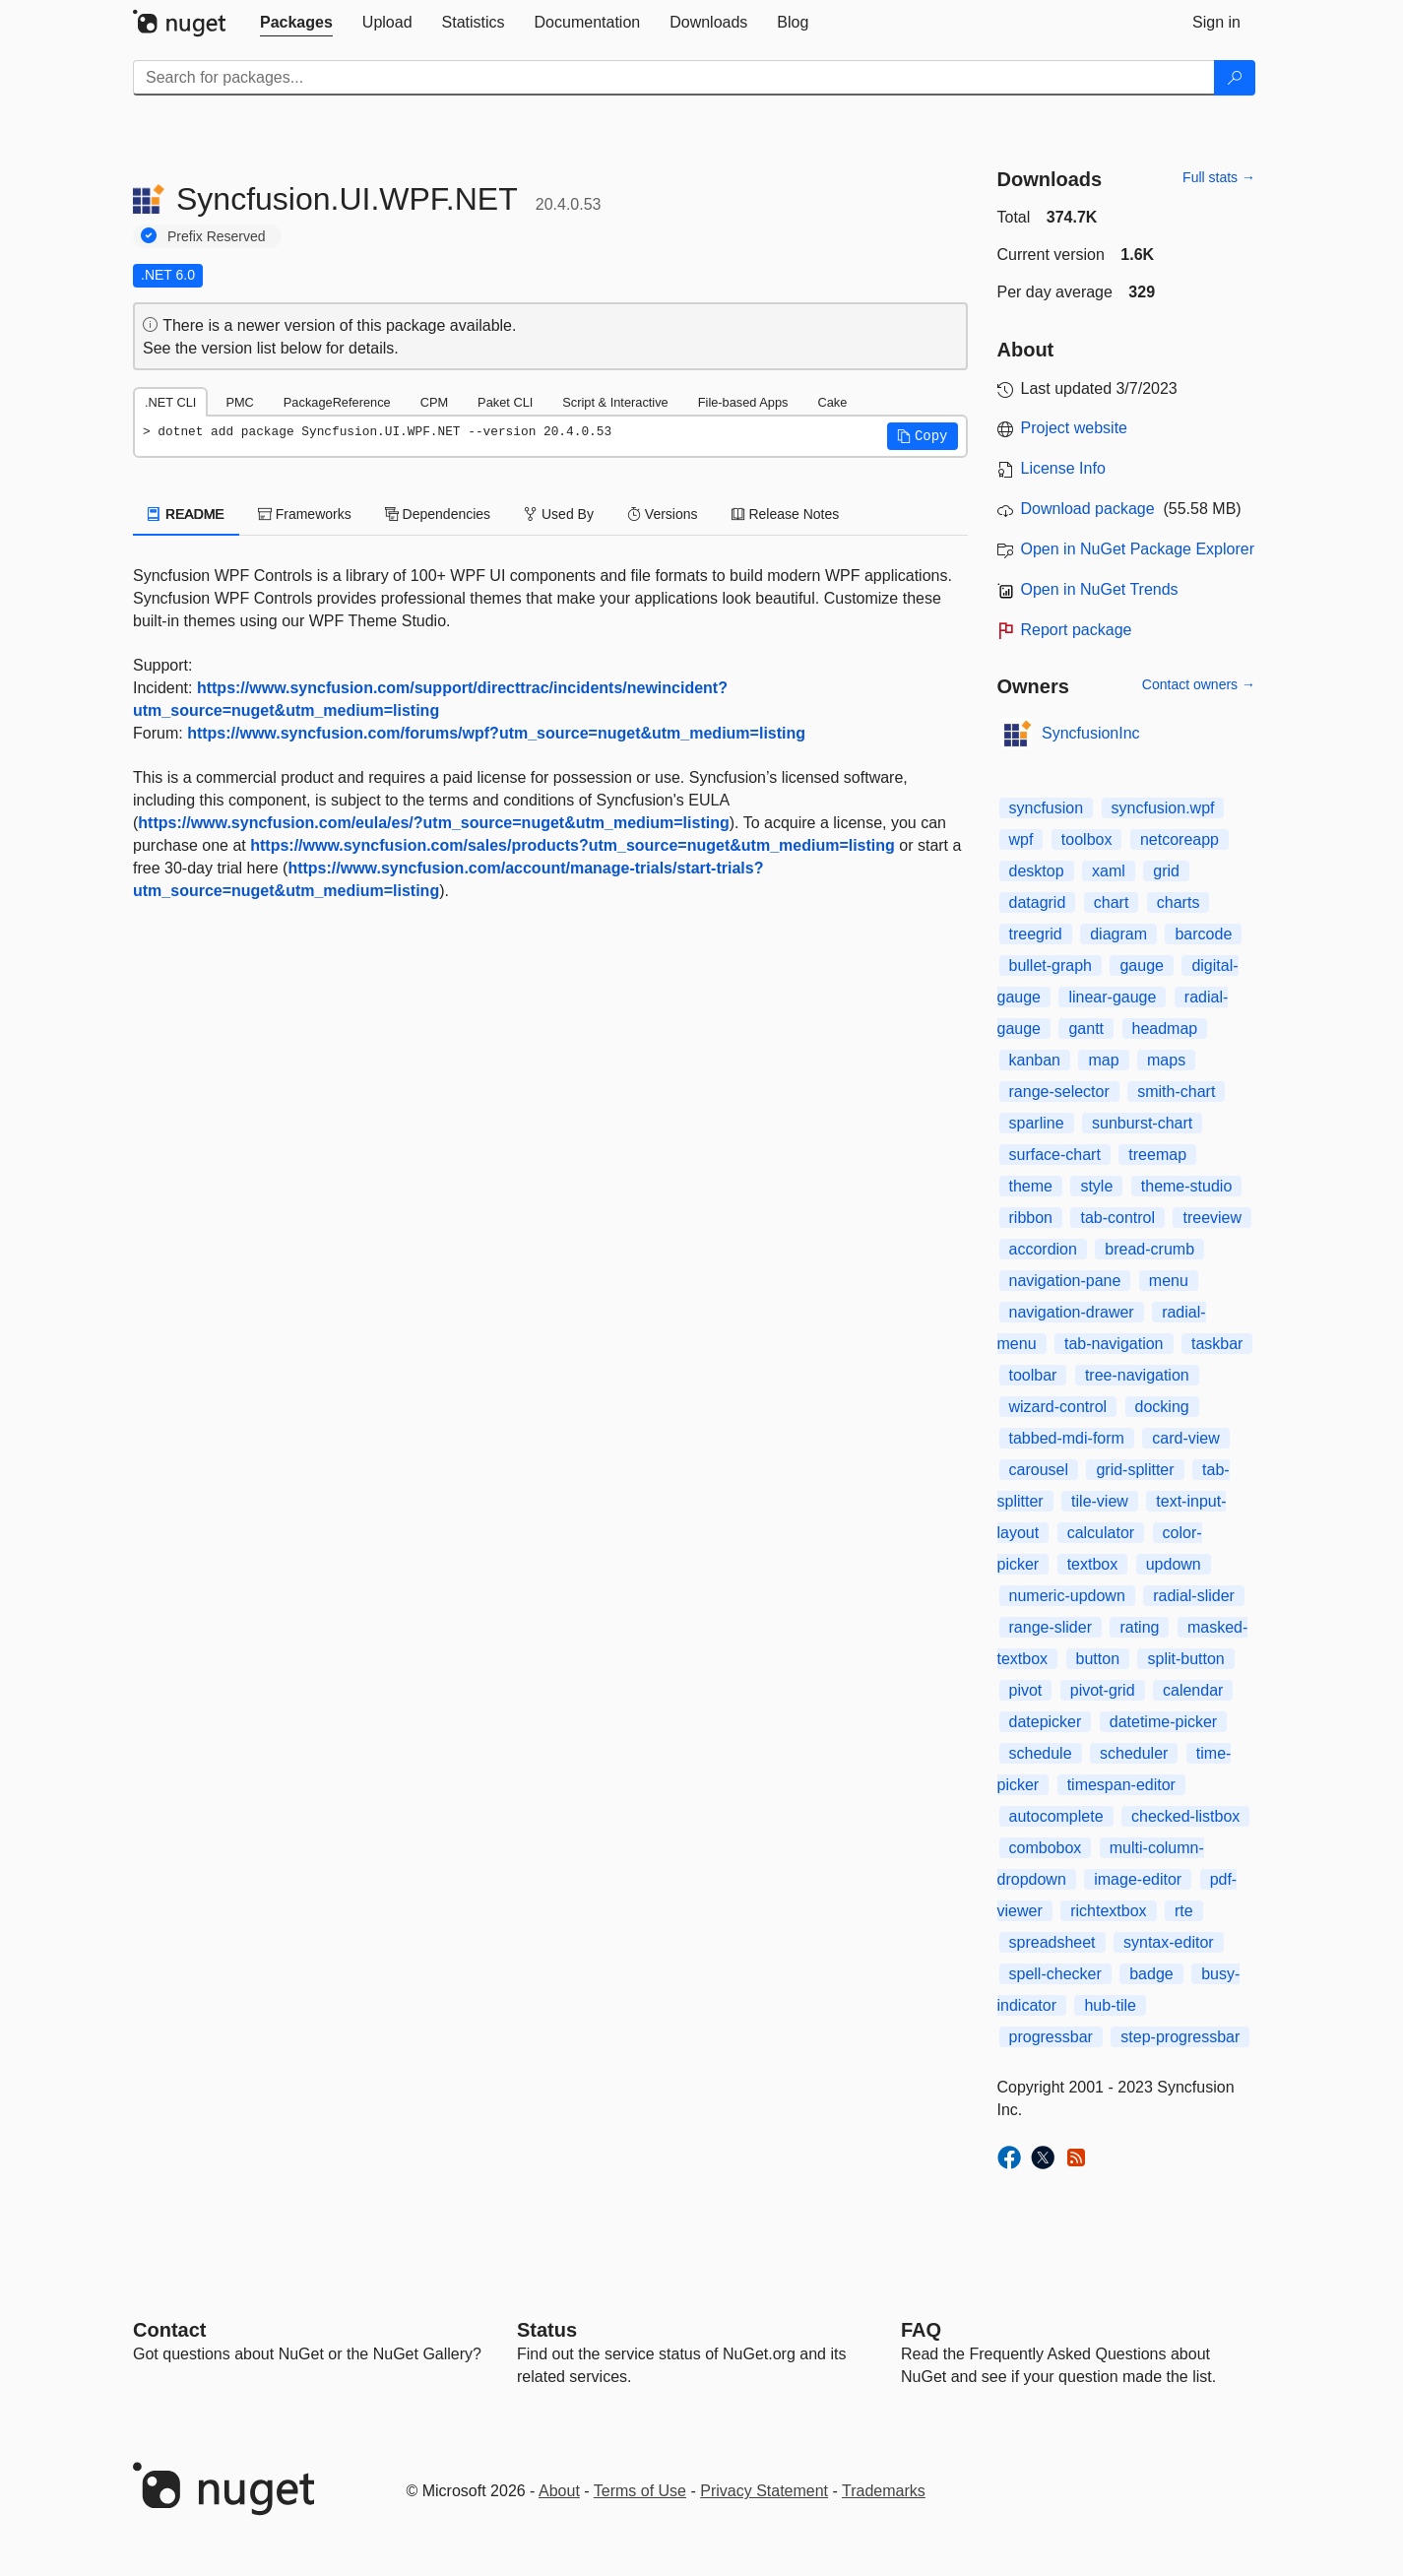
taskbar (1217, 1343)
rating (1139, 1627)
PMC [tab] (239, 402)
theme (1030, 1186)
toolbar (1033, 1375)
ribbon (1030, 1217)
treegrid (1035, 934)
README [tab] (186, 514)
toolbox (1087, 839)
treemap (1157, 1154)
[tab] (296, 22)
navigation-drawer (1071, 1312)
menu (1168, 1280)
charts (1178, 902)
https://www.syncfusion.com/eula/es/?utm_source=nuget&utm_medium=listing (433, 822)
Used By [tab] (559, 514)
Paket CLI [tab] (505, 402)
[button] (922, 436)
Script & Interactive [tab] (615, 402)
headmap (1165, 1028)
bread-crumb (1149, 1249)
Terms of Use (640, 2490)
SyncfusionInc (1091, 733)
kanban (1035, 1060)
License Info (1063, 468)
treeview (1212, 1217)
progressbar (1051, 2037)
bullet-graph (1051, 965)
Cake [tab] (832, 402)
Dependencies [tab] (437, 514)
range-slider (1050, 1627)
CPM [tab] (434, 402)
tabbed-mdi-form (1066, 1438)
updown (1173, 1564)
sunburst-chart (1142, 1123)
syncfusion (1046, 808)
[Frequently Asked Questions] (921, 2330)
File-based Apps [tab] (743, 402)
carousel (1038, 1469)
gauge (1141, 965)
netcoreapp (1179, 839)
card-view (1185, 1438)
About (559, 2490)
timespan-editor (1121, 1784)
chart (1111, 902)
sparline (1036, 1123)
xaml (1108, 871)
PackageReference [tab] (337, 402)
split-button (1185, 1658)
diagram (1118, 934)
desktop (1036, 871)
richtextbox (1108, 1910)
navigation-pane (1065, 1280)
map (1103, 1060)
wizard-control (1058, 1406)
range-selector (1059, 1091)
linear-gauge (1112, 997)
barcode (1203, 934)
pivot (1026, 1690)
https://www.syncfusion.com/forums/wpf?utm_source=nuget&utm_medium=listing (496, 733)
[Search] (1234, 78)
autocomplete (1056, 1816)
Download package (1088, 508)
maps (1166, 1060)
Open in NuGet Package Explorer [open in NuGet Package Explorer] (1137, 549)
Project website (1074, 427)
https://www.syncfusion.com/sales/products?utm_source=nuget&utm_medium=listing (572, 845)
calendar (1193, 1690)
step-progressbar (1180, 2037)
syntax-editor (1168, 1942)
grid (1166, 871)
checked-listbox (1185, 1816)
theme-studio (1187, 1186)
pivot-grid (1102, 1690)
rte (1184, 1910)
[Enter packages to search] (674, 78)
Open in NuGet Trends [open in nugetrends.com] (1100, 589)
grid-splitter (1135, 1469)
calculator (1100, 1532)
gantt (1086, 1028)
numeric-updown (1067, 1595)
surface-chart (1055, 1154)
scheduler (1134, 1753)
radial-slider (1194, 1595)
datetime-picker (1163, 1721)
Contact (169, 2330)
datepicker (1045, 1721)
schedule (1040, 1753)
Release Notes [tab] (786, 514)
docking (1162, 1406)
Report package (1076, 629)
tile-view (1099, 1501)
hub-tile (1109, 2005)
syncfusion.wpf (1163, 808)
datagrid (1037, 902)
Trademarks (883, 2490)
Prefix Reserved (216, 236)
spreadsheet (1052, 1942)
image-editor (1137, 1879)
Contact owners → (1198, 684)
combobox (1045, 1847)
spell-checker (1055, 1973)
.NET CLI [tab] (170, 402)
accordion (1043, 1249)
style (1096, 1186)
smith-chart (1176, 1091)
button (1097, 1658)
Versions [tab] (662, 514)
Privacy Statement (764, 2490)
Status (547, 2330)
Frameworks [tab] (304, 514)
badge (1151, 1973)
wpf (1021, 839)
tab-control (1117, 1217)
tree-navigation (1137, 1375)
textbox (1092, 1564)
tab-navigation (1114, 1343)
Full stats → (1218, 177)
